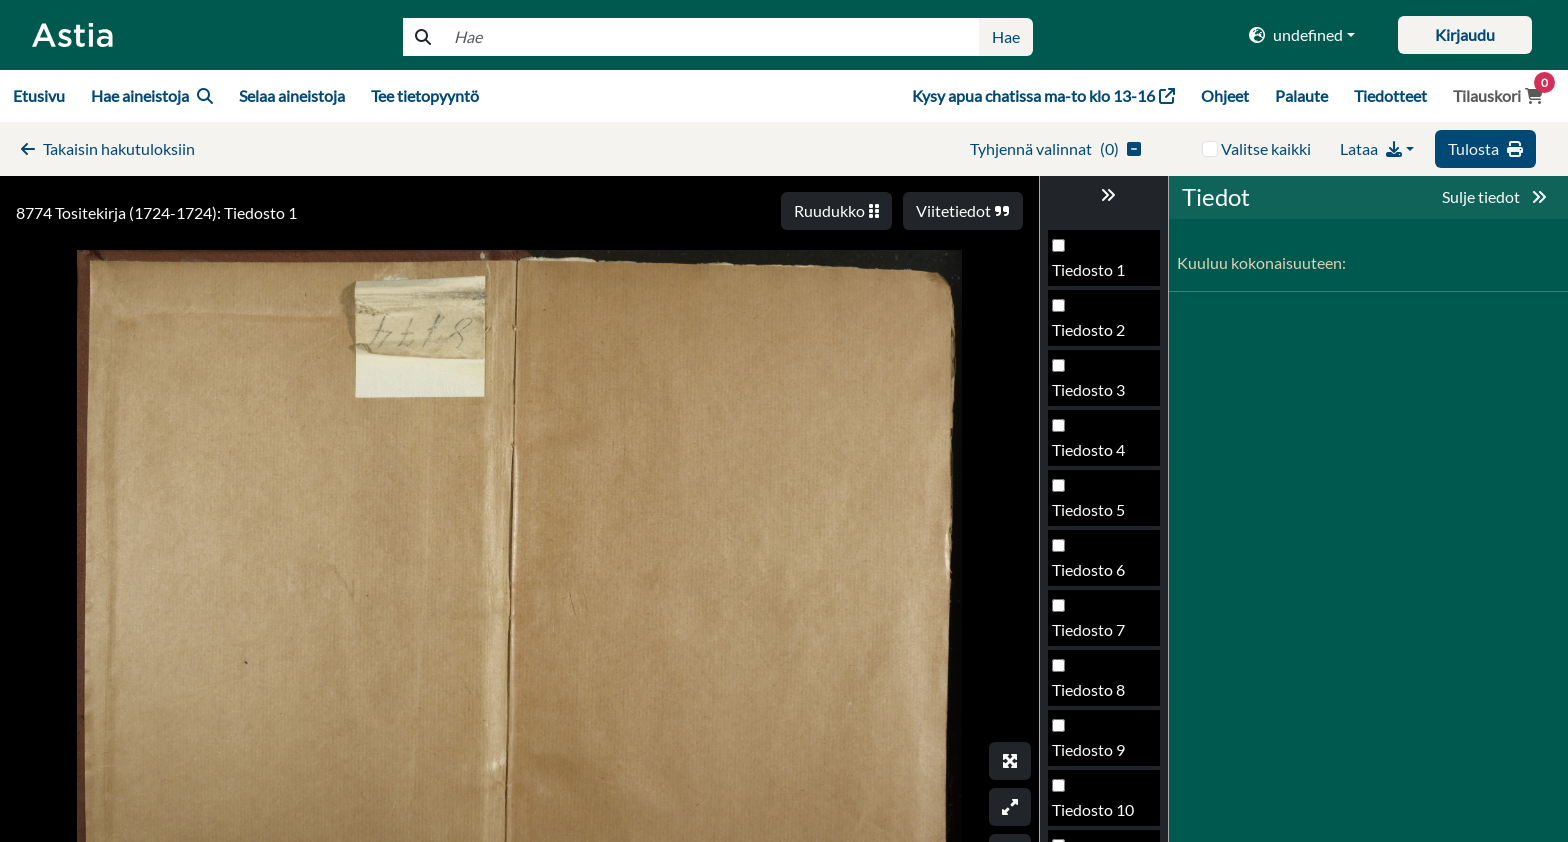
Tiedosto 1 (1088, 269)
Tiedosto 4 (1088, 449)
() (1055, 148)
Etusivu (39, 95)
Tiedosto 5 (1088, 509)
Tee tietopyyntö (425, 95)
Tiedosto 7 (1088, 629)
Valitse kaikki (1266, 148)
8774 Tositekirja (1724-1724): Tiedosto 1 (156, 212)
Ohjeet (1225, 95)
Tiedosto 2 (1088, 329)
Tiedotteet (1390, 95)
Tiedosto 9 (1088, 749)
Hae (1006, 36)
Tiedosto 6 (1088, 569)
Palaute (1301, 95)
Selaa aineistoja (292, 95)
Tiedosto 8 (1088, 689)
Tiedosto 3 (1088, 389)
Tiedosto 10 (1093, 809)
